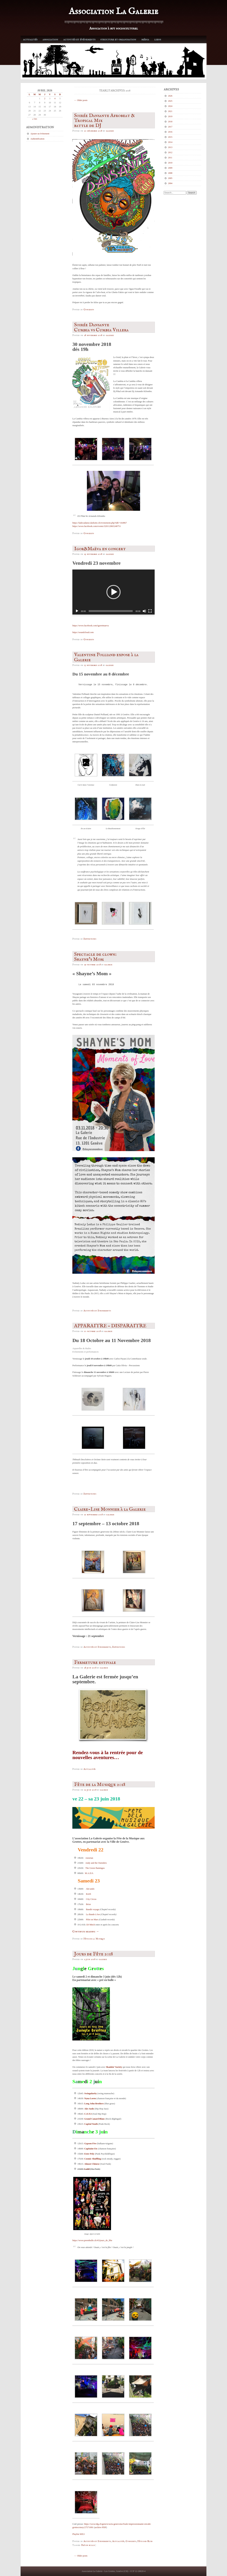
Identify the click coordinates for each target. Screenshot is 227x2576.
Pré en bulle (88, 2545)
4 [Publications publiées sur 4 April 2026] (54, 98)
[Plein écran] (150, 611)
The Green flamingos (95, 1868)
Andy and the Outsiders (96, 1863)
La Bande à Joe (93, 1914)
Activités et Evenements (97, 1310)
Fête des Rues (145, 2541)
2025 (170, 101)
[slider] (111, 611)
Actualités (30, 39)
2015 (170, 137)
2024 (170, 106)
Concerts (89, 309)
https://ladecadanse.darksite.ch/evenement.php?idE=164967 (99, 523)
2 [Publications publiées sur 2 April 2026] (44, 98)
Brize (88, 1904)
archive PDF (100, 2527)
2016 (170, 132)
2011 (170, 157)
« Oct (34, 119)
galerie (110, 130)
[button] (113, 592)
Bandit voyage (92, 1909)
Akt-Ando (89, 2108)
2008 (170, 173)
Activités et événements (79, 39)
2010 (170, 162)
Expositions (90, 938)
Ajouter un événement (40, 133)
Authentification (38, 139)
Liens (157, 39)
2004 (170, 183)
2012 (170, 152)
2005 (170, 178)
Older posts (80, 100)
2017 (170, 126)
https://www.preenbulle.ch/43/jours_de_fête (92, 2240)
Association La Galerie (113, 11)
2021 (170, 111)
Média (145, 39)
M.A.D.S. (89, 1873)
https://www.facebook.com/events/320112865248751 (96, 526)
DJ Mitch (90, 1924)
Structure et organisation (118, 39)
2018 (170, 121)
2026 (170, 96)
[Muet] (144, 611)
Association (50, 39)
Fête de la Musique (94, 1938)
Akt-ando (90, 1889)
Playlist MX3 (78, 2534)
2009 (170, 168)
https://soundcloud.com (83, 632)
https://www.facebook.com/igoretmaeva (90, 625)
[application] (113, 592)
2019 (170, 116)
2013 (170, 147)
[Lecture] (77, 611)
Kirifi (88, 1894)
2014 (170, 142)
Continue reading (85, 1931)
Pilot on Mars (92, 1919)
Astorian (89, 1858)
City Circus (91, 1899)
